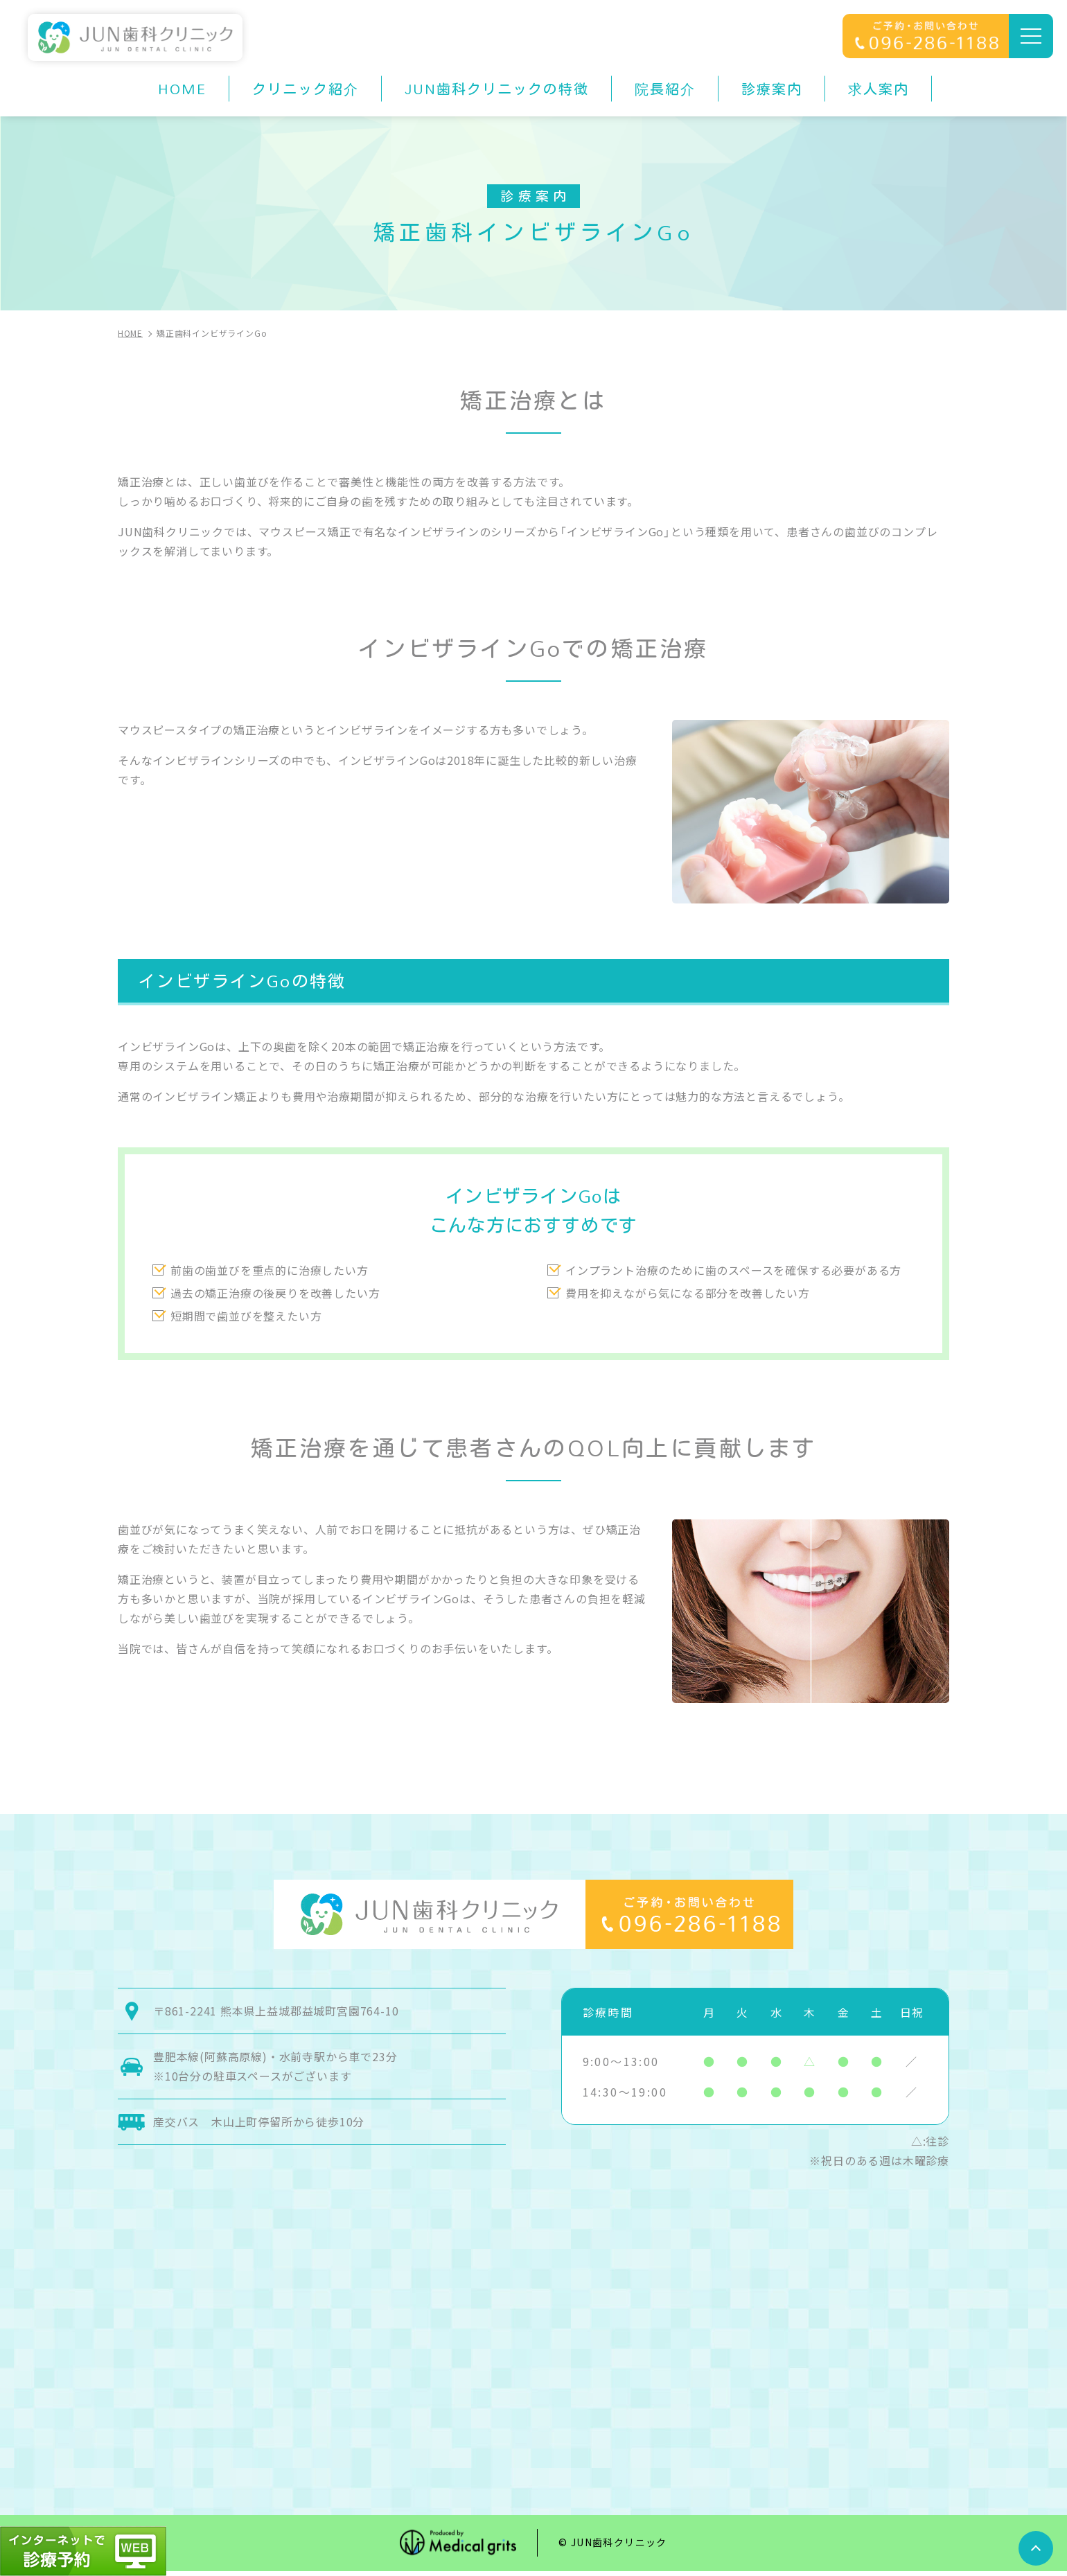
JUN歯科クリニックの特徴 (497, 89)
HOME (182, 89)
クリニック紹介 (305, 89)
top (1035, 2548)
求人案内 (878, 89)
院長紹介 (665, 89)
